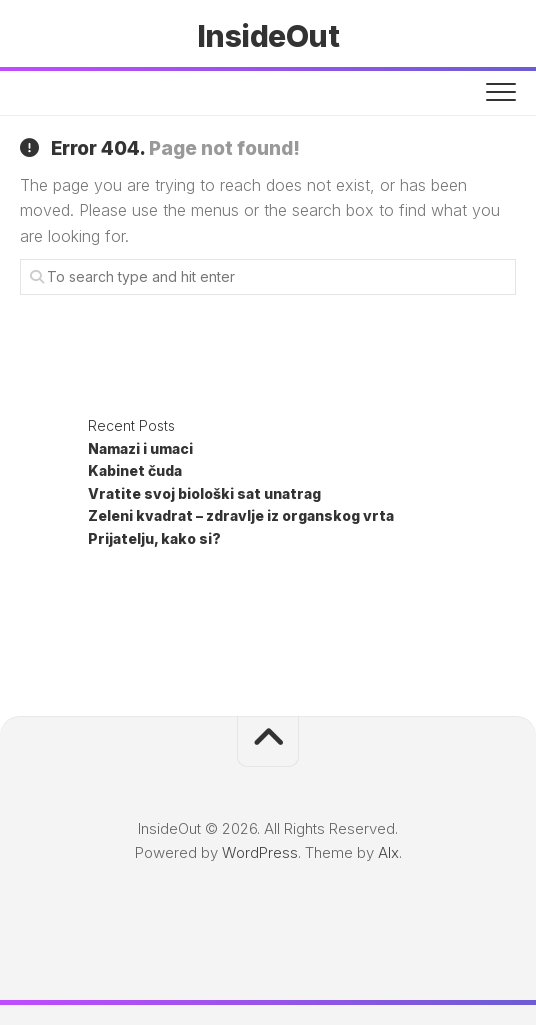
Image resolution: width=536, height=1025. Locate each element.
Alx (388, 852)
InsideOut (268, 36)
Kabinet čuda (135, 470)
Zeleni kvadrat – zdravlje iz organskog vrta (241, 515)
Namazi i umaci (140, 448)
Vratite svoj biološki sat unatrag (204, 493)
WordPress (260, 852)
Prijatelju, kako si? (154, 538)
